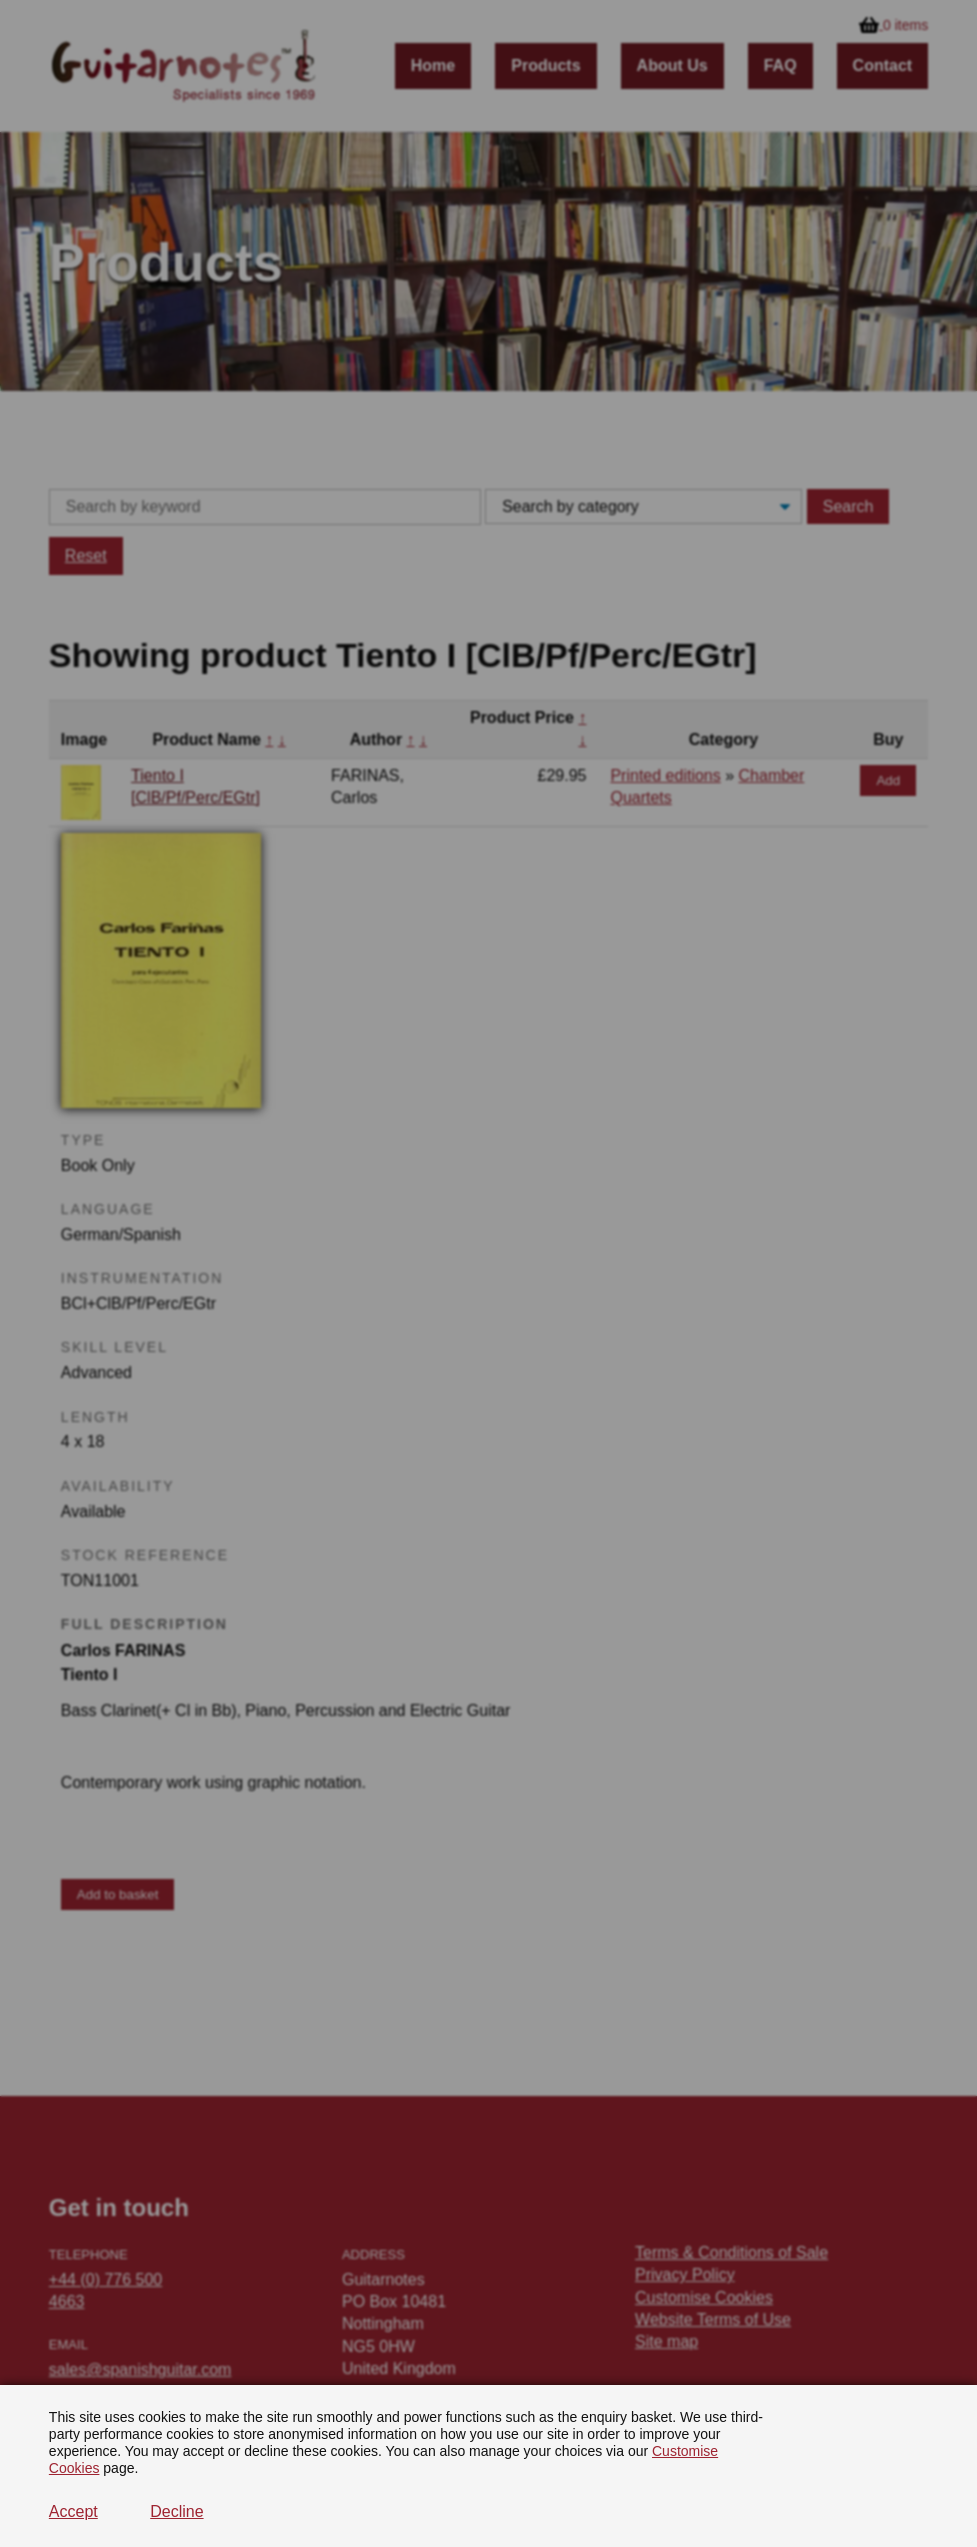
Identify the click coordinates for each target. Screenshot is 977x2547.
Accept (73, 2511)
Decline (176, 2511)
